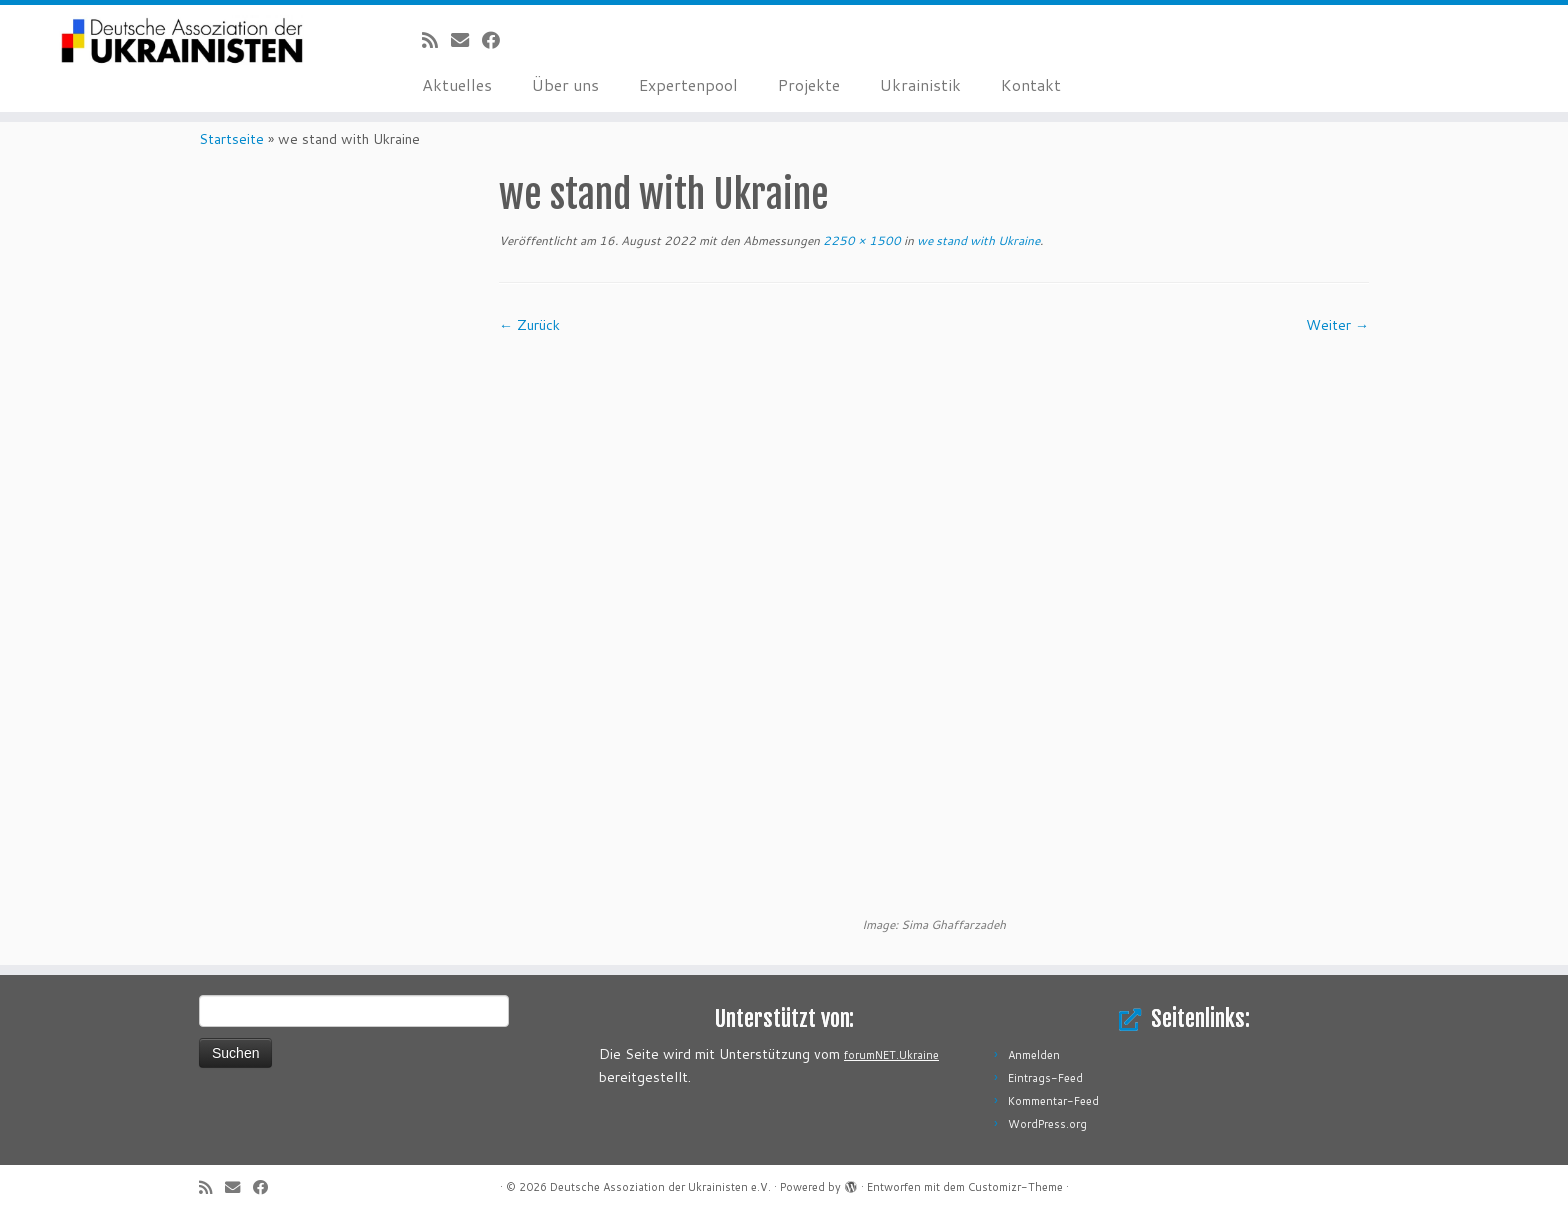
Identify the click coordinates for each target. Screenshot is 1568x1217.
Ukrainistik (920, 84)
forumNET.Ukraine (891, 1055)
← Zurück (529, 325)
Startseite (231, 139)
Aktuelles (457, 84)
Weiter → (1337, 325)
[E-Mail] (466, 40)
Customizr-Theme (1015, 1187)
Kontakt (1031, 84)
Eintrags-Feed (1045, 1078)
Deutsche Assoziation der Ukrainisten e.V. (660, 1187)
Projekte (809, 84)
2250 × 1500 (860, 240)
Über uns (565, 84)
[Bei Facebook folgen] (497, 40)
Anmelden (1034, 1055)
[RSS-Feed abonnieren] (436, 40)
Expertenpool (688, 84)
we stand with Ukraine (977, 240)
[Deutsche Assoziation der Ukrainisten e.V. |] (181, 42)
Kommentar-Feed (1053, 1101)
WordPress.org (1047, 1124)
